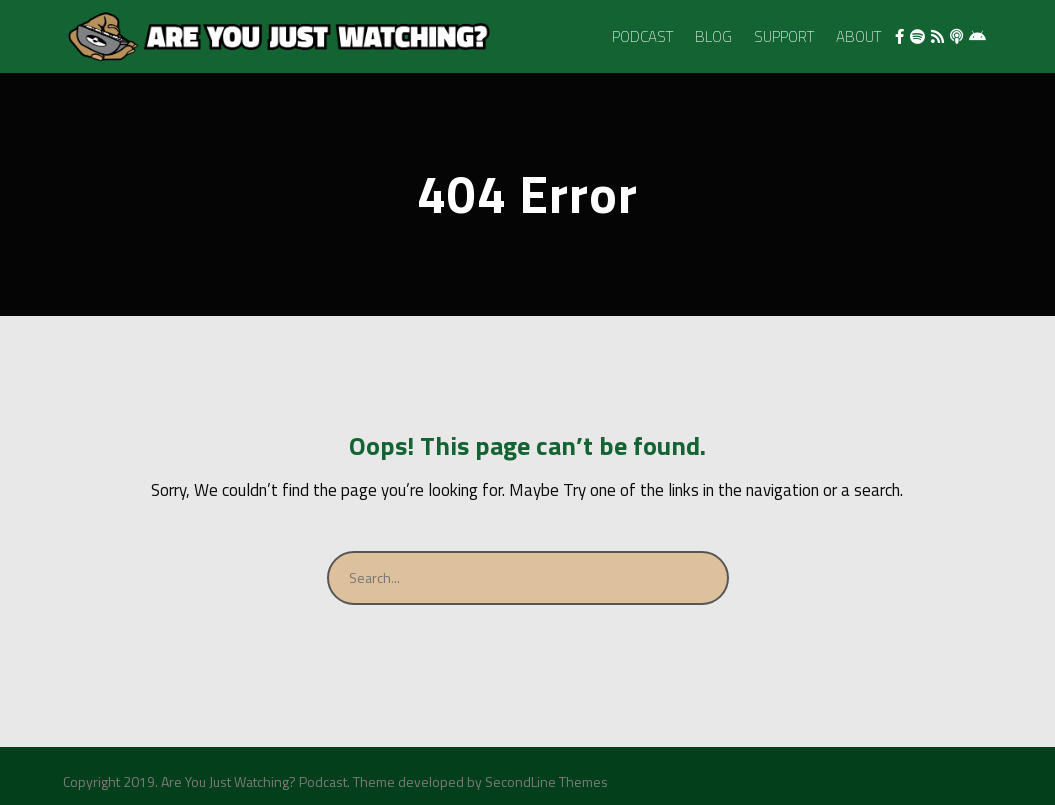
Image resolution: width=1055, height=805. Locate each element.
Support (784, 36)
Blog (713, 36)
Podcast (642, 36)
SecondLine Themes (546, 781)
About (858, 36)
